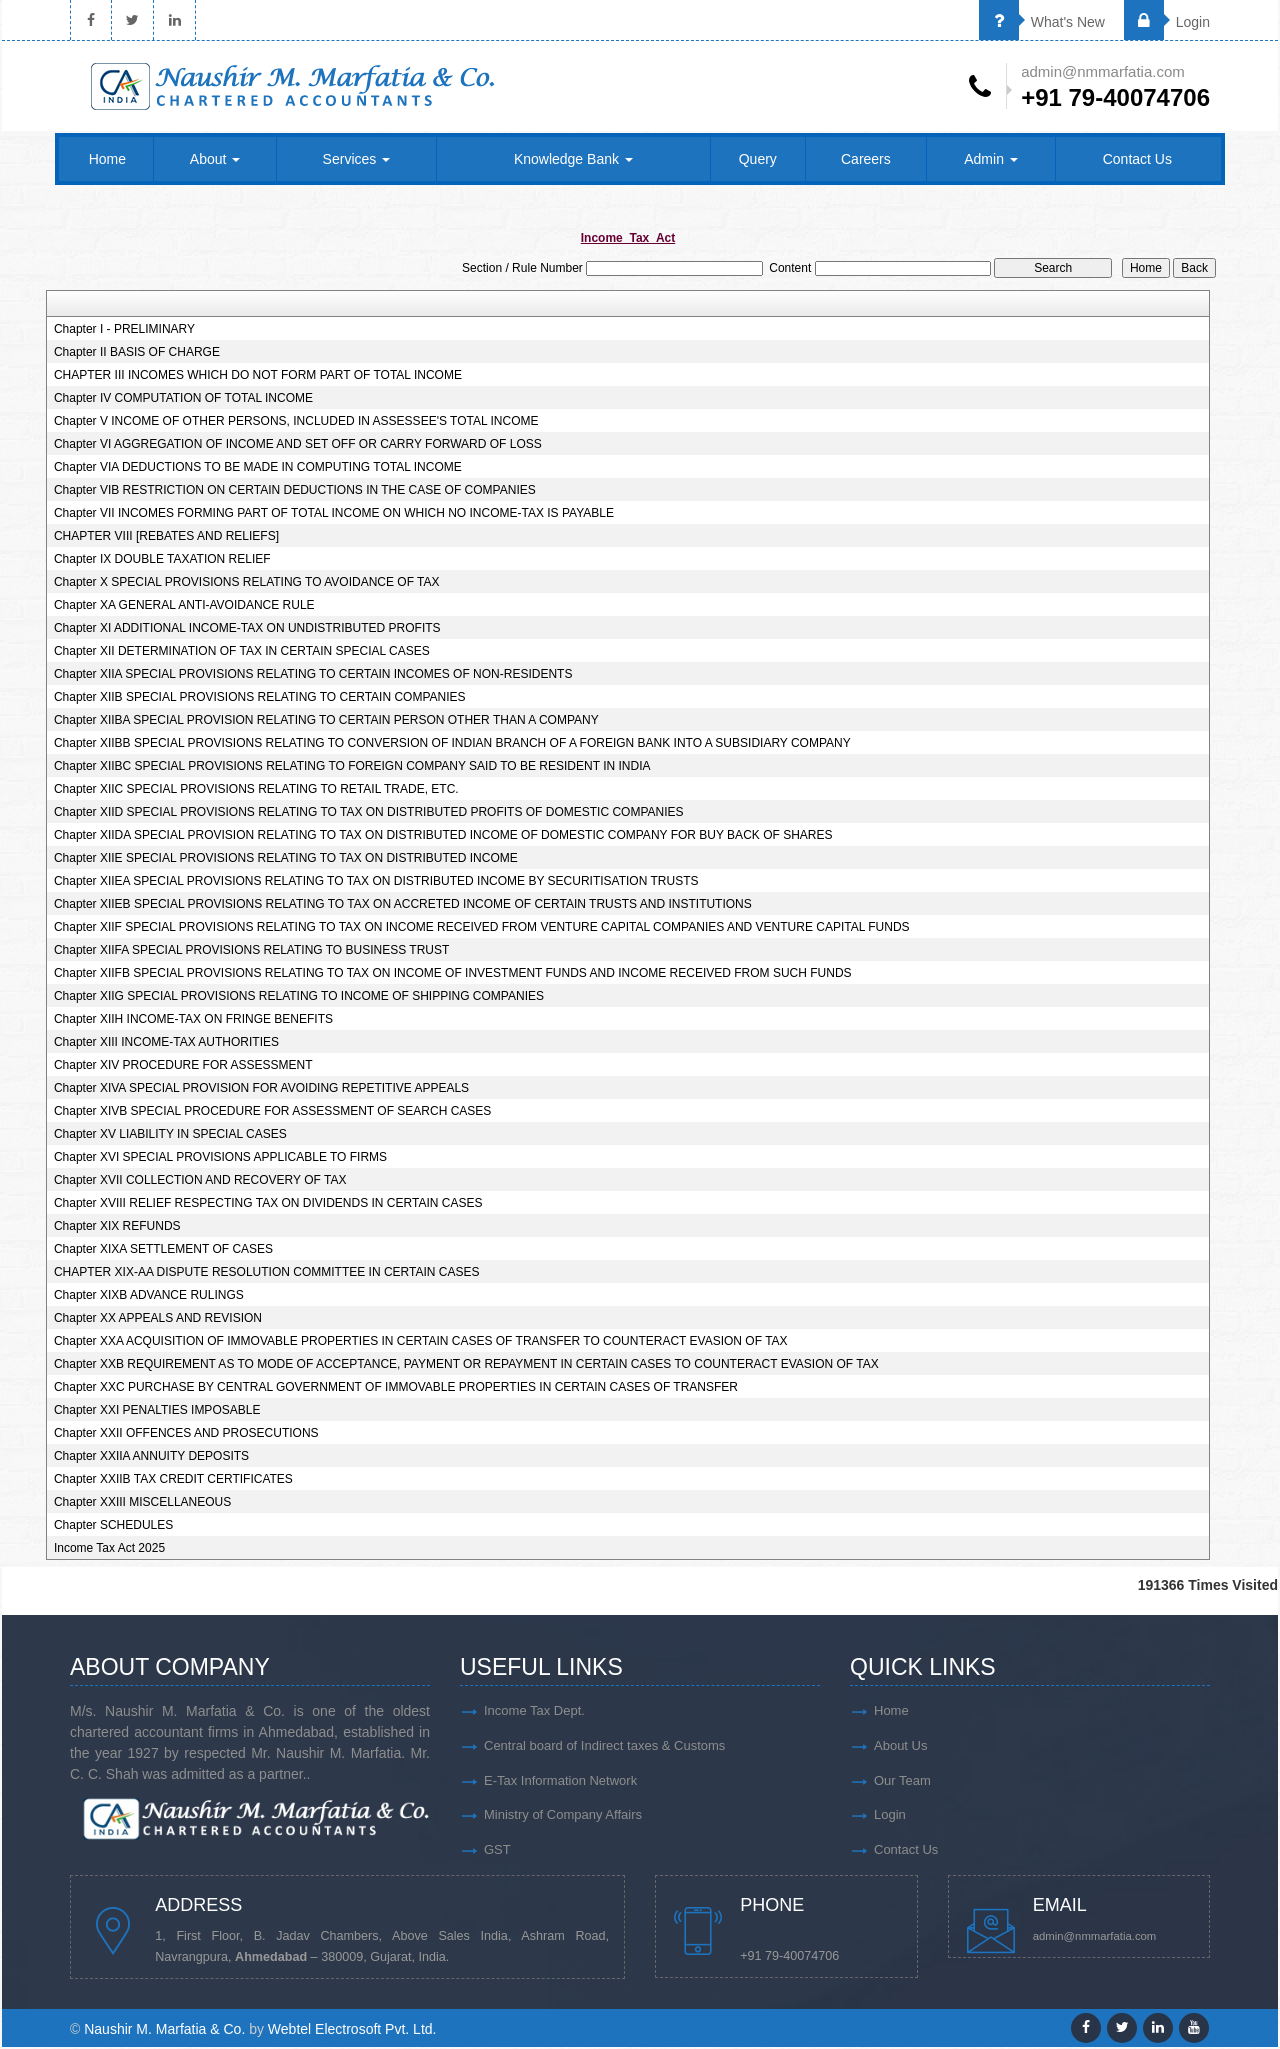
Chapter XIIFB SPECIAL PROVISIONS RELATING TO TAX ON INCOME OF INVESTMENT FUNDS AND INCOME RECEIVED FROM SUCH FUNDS (453, 974)
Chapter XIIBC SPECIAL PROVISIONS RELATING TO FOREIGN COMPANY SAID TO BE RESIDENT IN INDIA (352, 767)
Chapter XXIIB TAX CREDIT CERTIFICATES (173, 1480)
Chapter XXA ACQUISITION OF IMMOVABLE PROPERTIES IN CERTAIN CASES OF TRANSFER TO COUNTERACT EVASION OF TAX (421, 1342)
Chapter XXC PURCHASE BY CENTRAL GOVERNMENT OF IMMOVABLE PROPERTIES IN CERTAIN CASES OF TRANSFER (396, 1388)
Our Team (902, 1781)
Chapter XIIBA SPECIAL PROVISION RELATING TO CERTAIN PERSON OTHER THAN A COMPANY (326, 721)
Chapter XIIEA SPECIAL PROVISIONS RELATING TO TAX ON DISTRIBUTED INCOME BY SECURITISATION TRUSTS (376, 882)
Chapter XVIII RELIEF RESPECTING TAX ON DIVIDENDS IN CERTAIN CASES (268, 1204)
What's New (1042, 22)
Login (1167, 22)
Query (758, 160)
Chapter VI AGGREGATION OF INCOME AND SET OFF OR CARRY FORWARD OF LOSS (298, 445)
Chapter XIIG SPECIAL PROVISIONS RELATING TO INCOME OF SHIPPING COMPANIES (299, 997)
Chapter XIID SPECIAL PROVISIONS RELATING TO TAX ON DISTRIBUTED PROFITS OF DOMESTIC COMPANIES (369, 813)
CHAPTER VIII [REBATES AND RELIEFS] (166, 537)
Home (107, 160)
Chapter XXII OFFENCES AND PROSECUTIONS (186, 1434)
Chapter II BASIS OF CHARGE (137, 353)
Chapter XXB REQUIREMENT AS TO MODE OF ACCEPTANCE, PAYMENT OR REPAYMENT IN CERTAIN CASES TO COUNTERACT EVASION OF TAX (466, 1365)
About (215, 160)
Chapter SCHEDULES (113, 1526)
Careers (866, 160)
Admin (991, 160)
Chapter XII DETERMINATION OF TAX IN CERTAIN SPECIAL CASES (242, 652)
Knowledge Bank (573, 160)
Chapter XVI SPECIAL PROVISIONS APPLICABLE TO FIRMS (220, 1158)
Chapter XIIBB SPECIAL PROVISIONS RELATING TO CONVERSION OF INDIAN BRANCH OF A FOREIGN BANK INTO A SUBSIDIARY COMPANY (452, 744)
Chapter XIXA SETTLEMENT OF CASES (163, 1250)
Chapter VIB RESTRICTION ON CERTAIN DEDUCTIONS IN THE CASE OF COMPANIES (295, 491)
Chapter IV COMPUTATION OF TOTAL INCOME (183, 399)
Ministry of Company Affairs (563, 1816)
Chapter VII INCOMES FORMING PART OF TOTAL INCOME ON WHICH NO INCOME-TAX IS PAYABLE (334, 514)
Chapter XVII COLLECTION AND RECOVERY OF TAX (200, 1181)
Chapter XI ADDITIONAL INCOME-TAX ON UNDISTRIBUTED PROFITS (247, 629)
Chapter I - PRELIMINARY (124, 330)
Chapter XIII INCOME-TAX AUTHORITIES (166, 1043)
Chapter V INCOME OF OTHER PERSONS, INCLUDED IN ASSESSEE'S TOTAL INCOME (296, 422)
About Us (900, 1746)
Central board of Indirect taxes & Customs (604, 1746)
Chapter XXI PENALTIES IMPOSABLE (157, 1411)
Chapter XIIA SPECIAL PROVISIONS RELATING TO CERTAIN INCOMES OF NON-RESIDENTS (313, 675)
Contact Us (1137, 160)
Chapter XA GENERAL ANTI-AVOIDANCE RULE (184, 606)
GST (497, 1851)
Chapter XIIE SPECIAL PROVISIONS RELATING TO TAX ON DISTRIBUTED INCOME (286, 859)
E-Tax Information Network (560, 1781)
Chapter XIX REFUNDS (117, 1227)
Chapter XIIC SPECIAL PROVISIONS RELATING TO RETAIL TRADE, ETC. (256, 790)
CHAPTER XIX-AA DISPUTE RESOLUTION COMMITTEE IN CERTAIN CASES (267, 1273)
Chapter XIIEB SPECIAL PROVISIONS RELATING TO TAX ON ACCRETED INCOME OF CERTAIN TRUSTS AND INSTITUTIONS (403, 905)
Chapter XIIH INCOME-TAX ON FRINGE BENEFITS (193, 1020)
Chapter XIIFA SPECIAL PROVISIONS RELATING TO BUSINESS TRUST (251, 951)
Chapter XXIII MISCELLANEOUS (142, 1503)
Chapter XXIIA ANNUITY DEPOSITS (151, 1457)
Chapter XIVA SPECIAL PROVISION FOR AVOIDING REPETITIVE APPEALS (261, 1089)
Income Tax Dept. (534, 1711)
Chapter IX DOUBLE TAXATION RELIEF (162, 560)
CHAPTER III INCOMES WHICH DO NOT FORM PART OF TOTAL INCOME (258, 376)
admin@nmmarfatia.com (1096, 1938)
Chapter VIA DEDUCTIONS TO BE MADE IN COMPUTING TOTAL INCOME (258, 468)
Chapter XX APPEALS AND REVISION (158, 1319)
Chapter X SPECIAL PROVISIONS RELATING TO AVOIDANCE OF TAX (247, 583)
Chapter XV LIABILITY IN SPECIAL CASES (170, 1135)
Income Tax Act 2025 (109, 1549)
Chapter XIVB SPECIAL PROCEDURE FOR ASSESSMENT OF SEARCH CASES (272, 1112)
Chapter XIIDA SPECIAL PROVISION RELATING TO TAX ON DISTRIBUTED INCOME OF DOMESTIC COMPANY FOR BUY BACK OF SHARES (443, 836)
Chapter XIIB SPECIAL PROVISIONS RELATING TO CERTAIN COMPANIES (260, 698)
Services (357, 160)
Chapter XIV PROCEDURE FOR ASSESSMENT (183, 1066)
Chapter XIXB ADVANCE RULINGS (149, 1296)
